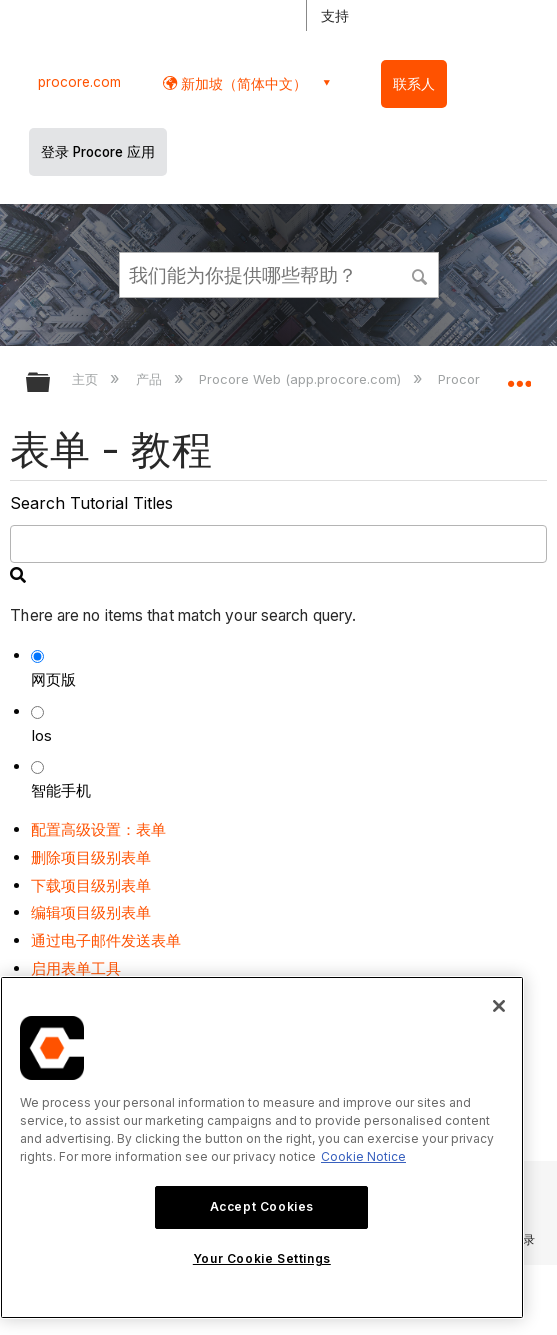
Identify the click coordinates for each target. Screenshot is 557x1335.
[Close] (499, 1006)
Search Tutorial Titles (91, 503)
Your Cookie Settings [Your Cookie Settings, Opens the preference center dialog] (262, 1258)
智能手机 (61, 790)
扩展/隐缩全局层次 (51, 383)
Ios (41, 735)
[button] (420, 274)
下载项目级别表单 (91, 885)
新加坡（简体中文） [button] (242, 83)
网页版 (53, 679)
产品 (151, 379)
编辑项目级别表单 (91, 912)
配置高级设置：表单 (98, 829)
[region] (262, 1147)
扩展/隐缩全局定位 (519, 376)
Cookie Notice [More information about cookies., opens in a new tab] (363, 1156)
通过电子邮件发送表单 (106, 940)
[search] (278, 544)
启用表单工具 (76, 968)
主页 (87, 379)
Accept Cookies (262, 1206)
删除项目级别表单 (91, 857)
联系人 (414, 84)
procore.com (79, 82)
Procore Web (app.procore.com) (302, 379)
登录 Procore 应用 (98, 152)
